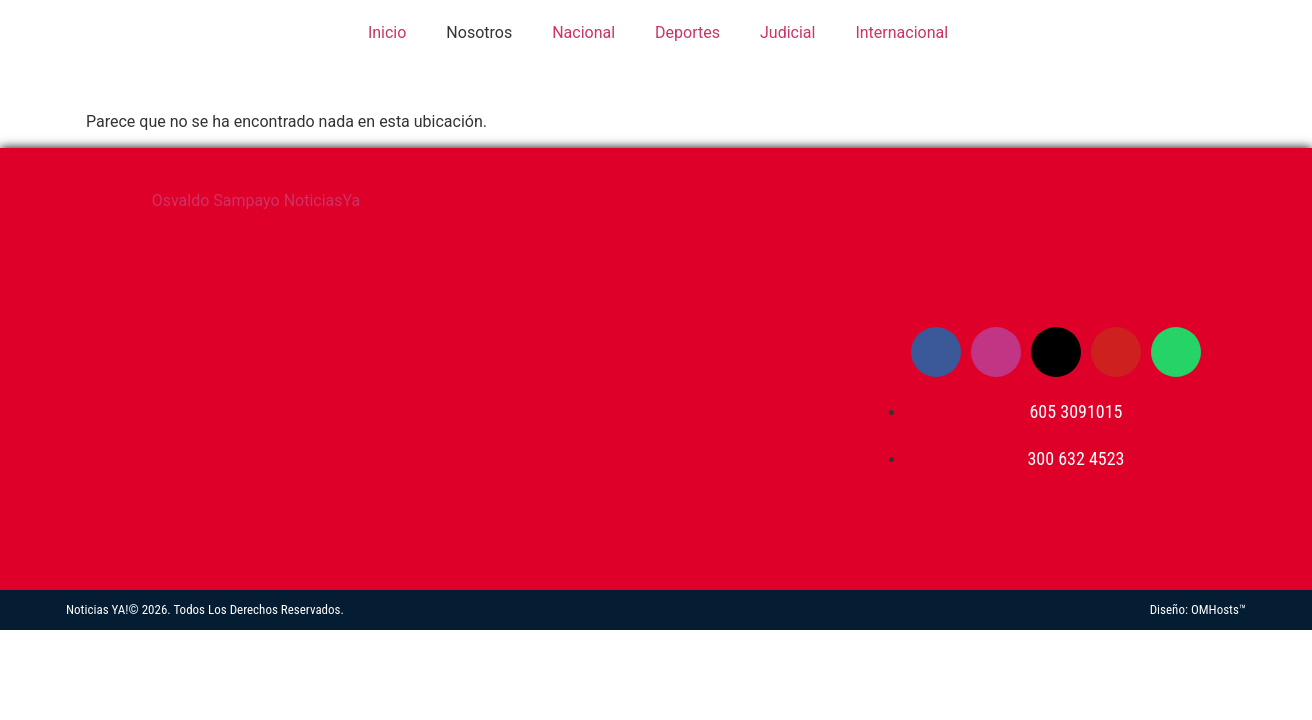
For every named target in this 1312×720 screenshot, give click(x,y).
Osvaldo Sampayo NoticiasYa (256, 200)
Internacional (901, 32)
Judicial (787, 32)
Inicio (385, 32)
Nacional (583, 32)
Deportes (687, 32)
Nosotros (479, 32)
